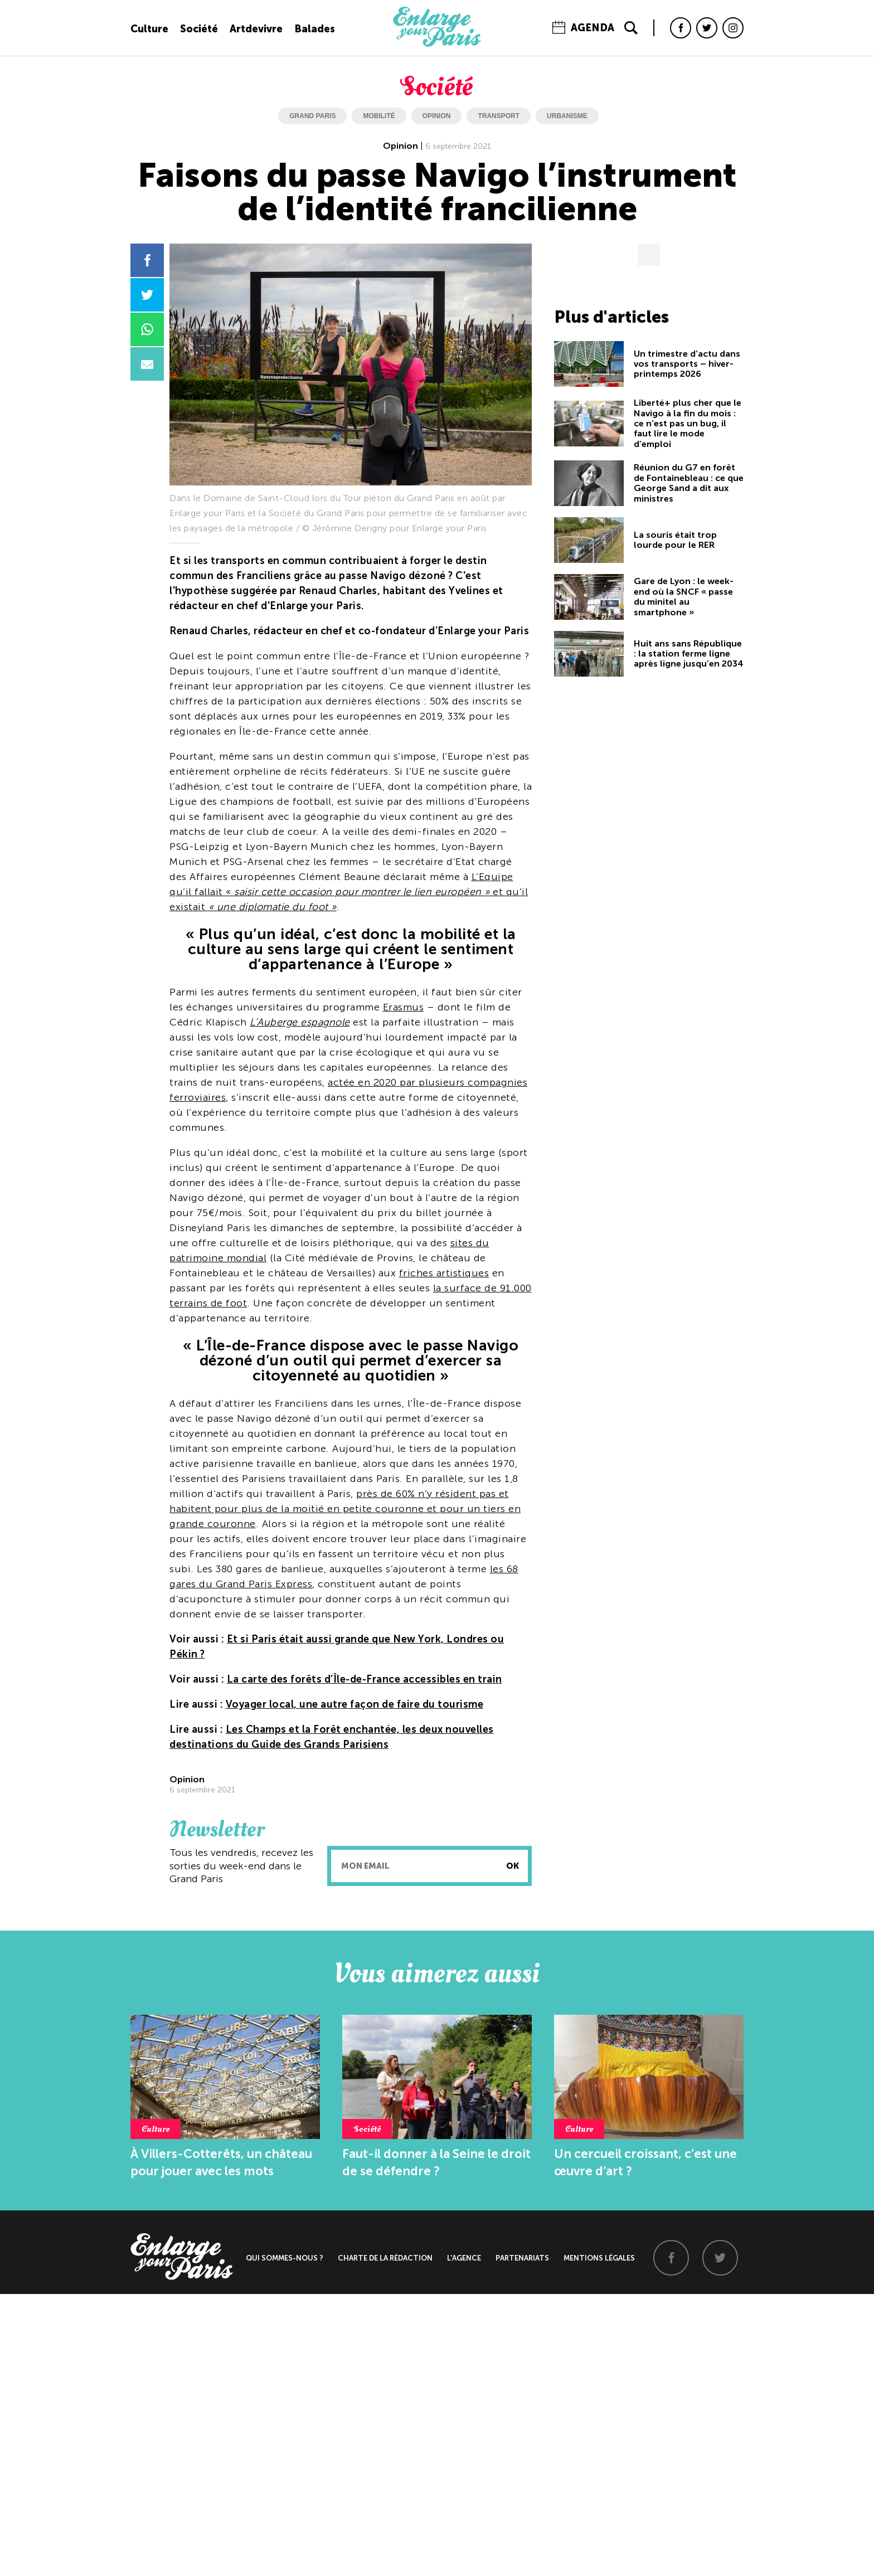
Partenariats (522, 2258)
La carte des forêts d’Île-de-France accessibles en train (364, 1679)
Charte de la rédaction (385, 2258)
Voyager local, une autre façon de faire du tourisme (355, 1704)
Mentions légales (599, 2258)
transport (498, 116)
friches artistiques (444, 1273)
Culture (149, 29)
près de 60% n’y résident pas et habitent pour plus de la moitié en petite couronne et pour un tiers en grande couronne (345, 1509)
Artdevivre (256, 29)
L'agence (464, 2258)
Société (199, 29)
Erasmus (403, 1007)
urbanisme (567, 116)
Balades (314, 29)
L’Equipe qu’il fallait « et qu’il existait (348, 892)
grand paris (312, 116)
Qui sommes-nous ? (284, 2258)
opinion (437, 116)
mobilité (379, 116)
